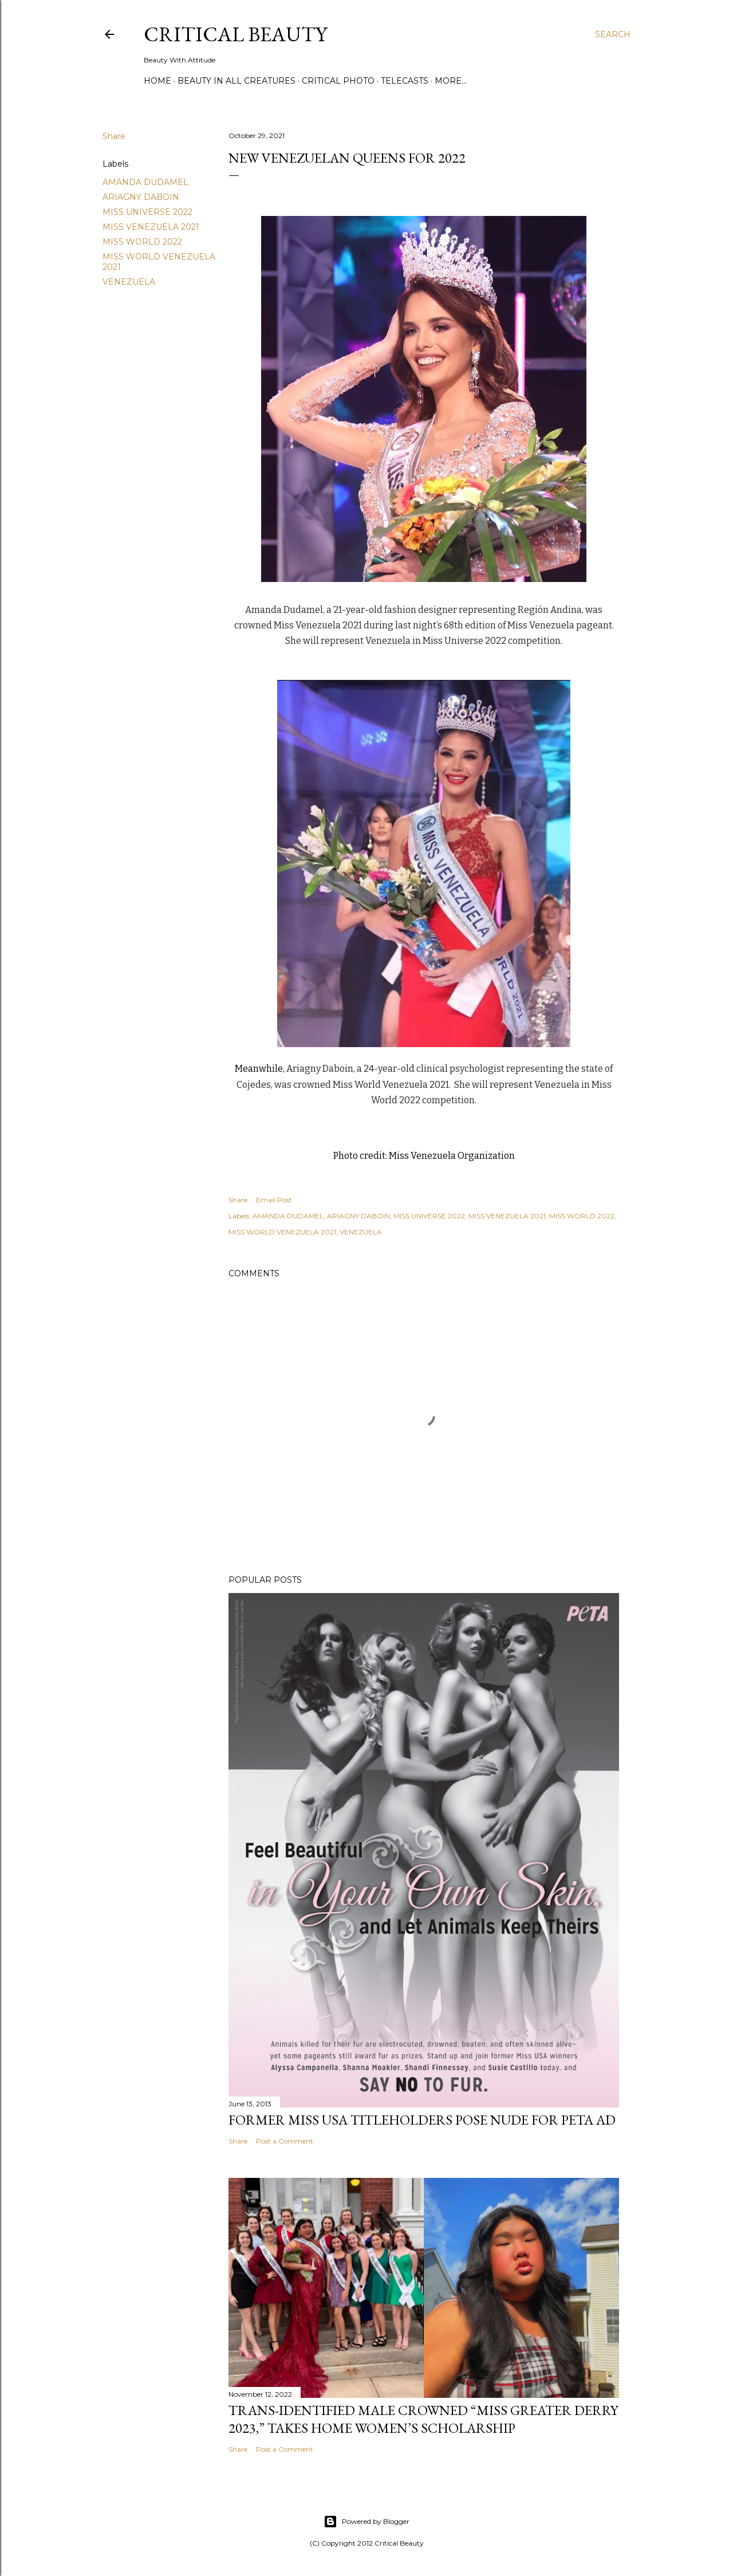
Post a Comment (284, 2141)
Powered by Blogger (366, 2521)
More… (451, 81)
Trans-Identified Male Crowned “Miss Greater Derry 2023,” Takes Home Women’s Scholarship (423, 2419)
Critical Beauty (235, 34)
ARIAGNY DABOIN (141, 197)
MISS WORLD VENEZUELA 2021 (282, 1232)
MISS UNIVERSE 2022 (147, 212)
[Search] (612, 34)
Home (157, 81)
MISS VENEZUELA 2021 (151, 227)
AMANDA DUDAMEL (145, 182)
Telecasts (404, 81)
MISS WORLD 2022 (142, 242)
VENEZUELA (129, 282)
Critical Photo (338, 81)
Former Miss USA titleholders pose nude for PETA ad (422, 2120)
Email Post (274, 1199)
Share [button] (114, 136)
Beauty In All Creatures (236, 81)
